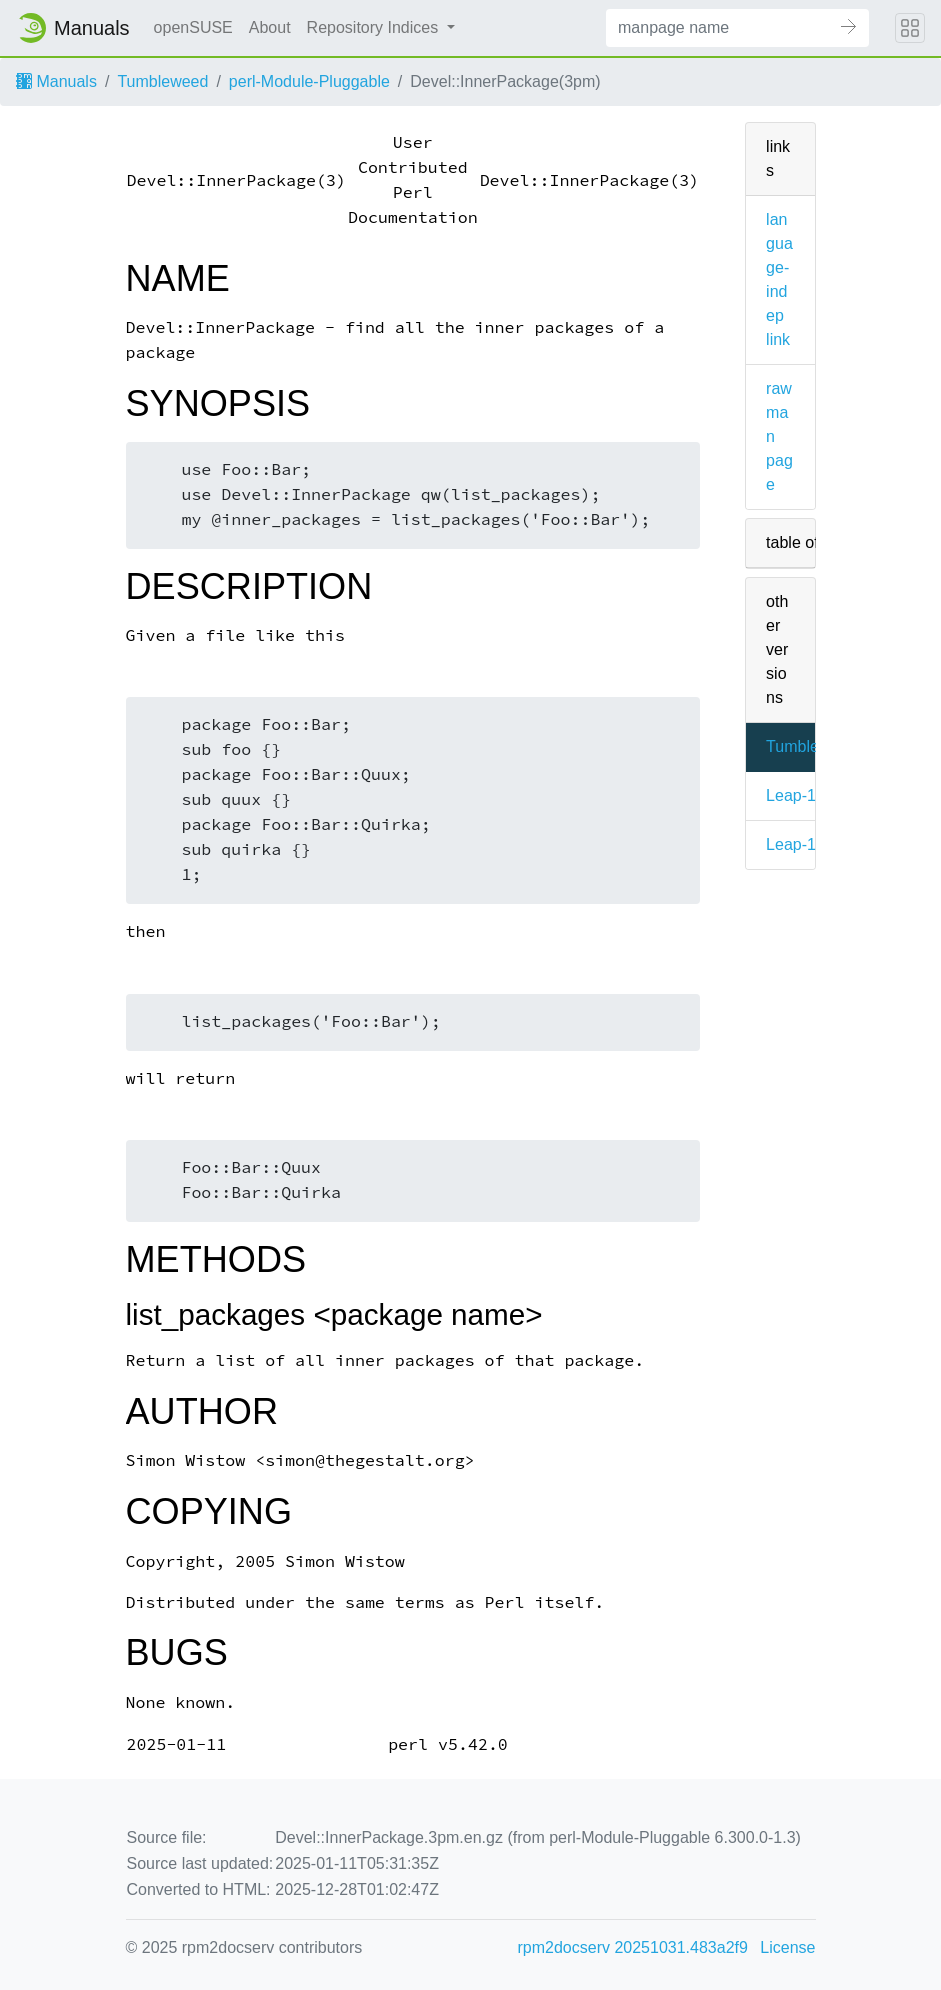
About (270, 27)
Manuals (56, 81)
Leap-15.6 (802, 844)
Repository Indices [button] (375, 27)
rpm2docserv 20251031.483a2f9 (633, 1947)
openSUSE (193, 27)
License (787, 1947)
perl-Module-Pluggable (309, 81)
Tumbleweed (162, 81)
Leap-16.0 (802, 795)
